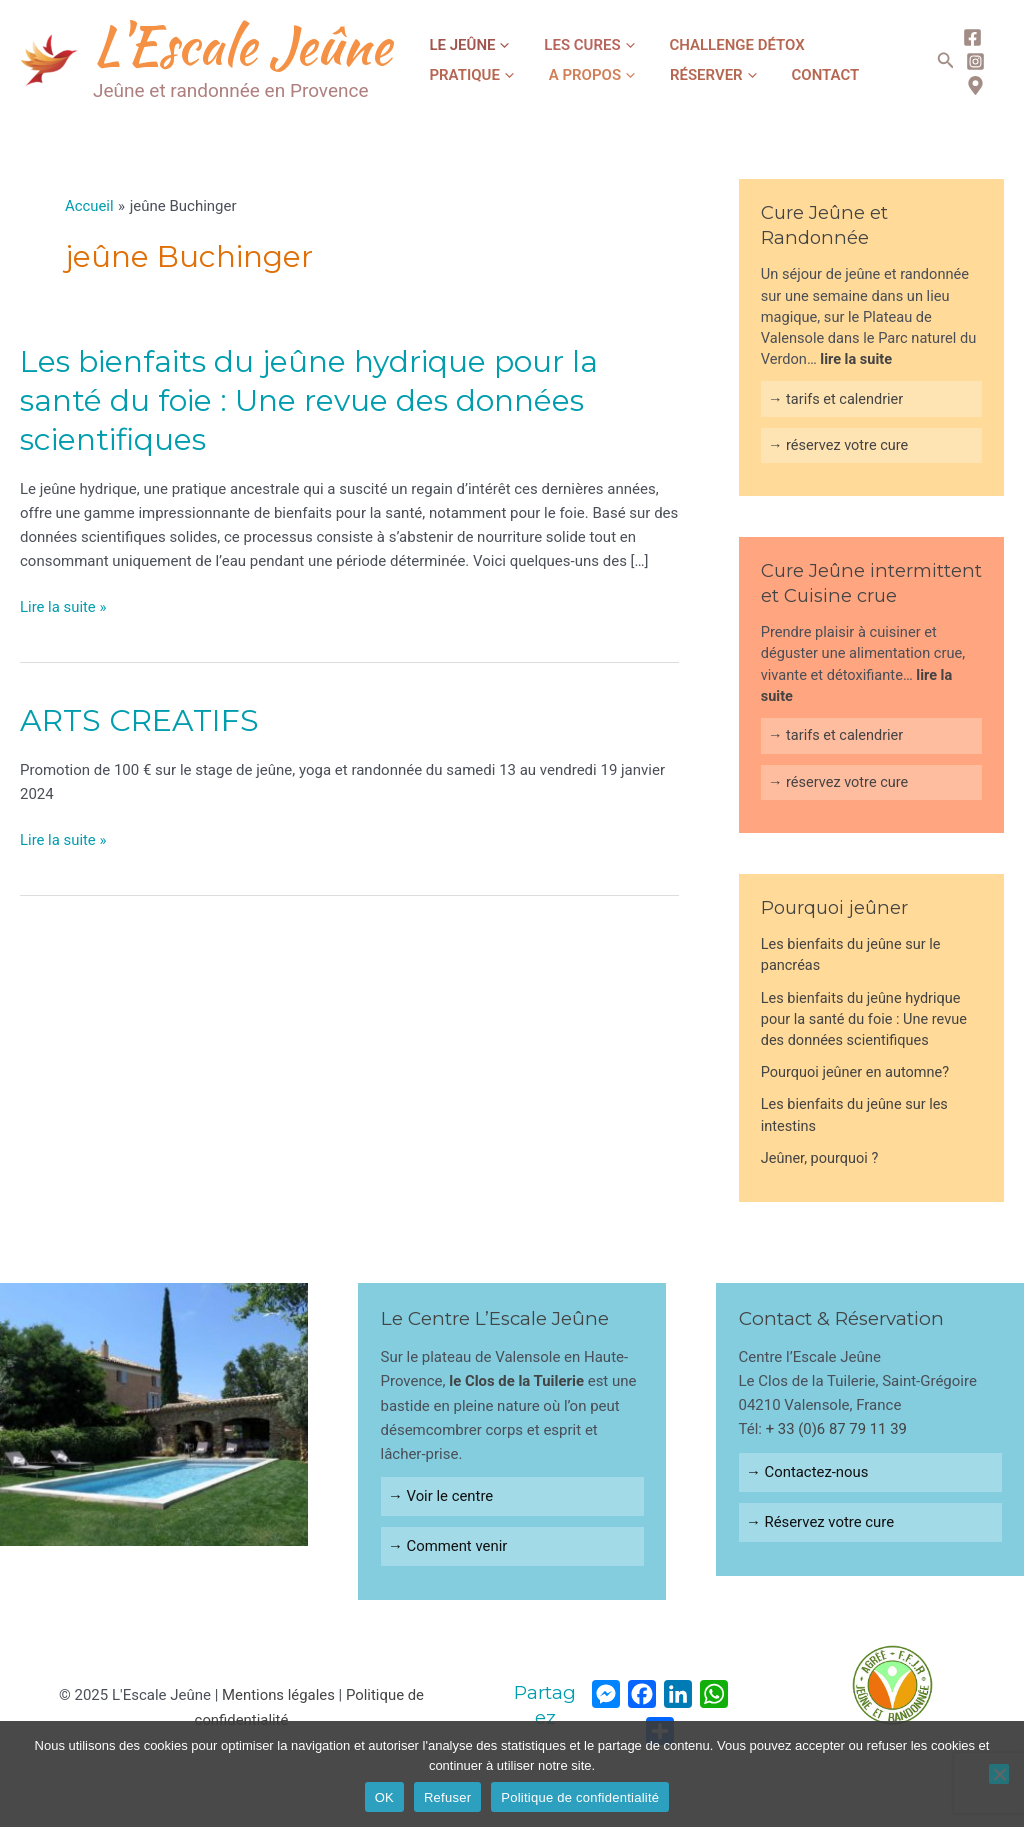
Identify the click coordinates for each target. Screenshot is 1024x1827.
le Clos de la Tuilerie (517, 1382)
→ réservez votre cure (838, 445)
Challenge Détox (698, 45)
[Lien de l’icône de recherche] (941, 60)
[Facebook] (967, 37)
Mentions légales (278, 1696)
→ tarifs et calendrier (836, 399)
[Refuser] (999, 1774)
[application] (495, 45)
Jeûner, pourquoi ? (820, 1159)
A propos (465, 75)
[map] (970, 85)
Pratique (828, 45)
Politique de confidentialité (580, 1797)
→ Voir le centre (441, 1497)
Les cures (566, 45)
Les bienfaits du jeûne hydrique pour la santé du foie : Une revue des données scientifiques (309, 400)
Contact (668, 75)
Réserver (571, 75)
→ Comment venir (448, 1547)
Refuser (447, 1797)
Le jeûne (462, 45)
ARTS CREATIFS (139, 719)
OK (384, 1797)
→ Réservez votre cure (820, 1523)
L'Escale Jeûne (242, 45)
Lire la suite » (63, 607)
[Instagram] (970, 61)
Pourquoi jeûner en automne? (856, 1073)
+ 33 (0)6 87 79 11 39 (837, 1430)
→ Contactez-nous (808, 1473)
